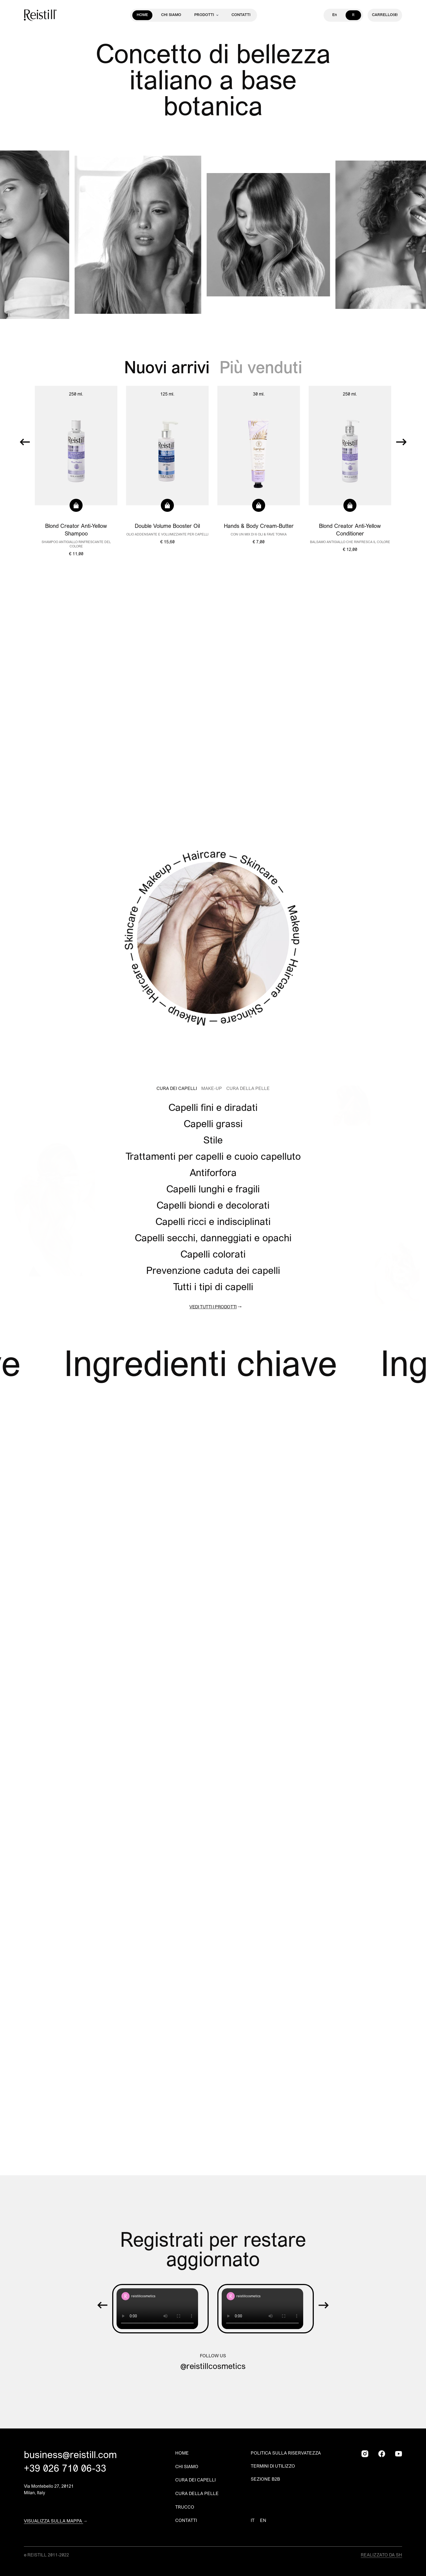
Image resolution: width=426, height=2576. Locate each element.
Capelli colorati (213, 1255)
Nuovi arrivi (169, 369)
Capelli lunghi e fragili (213, 1190)
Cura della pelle (197, 2494)
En (334, 15)
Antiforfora (213, 1174)
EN (263, 2521)
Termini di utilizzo (273, 2466)
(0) (385, 15)
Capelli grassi (213, 1125)
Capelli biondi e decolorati (213, 1206)
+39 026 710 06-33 (65, 2469)
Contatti (240, 15)
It (353, 15)
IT (253, 2521)
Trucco (184, 2507)
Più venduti (261, 369)
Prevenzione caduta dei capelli (213, 1271)
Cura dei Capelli (176, 1089)
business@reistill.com (70, 2456)
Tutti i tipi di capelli (213, 1288)
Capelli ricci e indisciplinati (213, 1222)
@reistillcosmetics (213, 2367)
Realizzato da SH (381, 2555)
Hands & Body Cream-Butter (259, 526)
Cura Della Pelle (248, 1089)
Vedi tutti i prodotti (213, 1307)
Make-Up (211, 1089)
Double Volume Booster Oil (167, 526)
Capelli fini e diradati (213, 1108)
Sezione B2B (265, 2479)
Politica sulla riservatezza (286, 2453)
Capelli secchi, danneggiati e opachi (213, 1239)
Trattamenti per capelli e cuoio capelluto (213, 1157)
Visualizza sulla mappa (53, 2521)
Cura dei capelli (195, 2480)
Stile (213, 1141)
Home (142, 15)
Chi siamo (171, 15)
